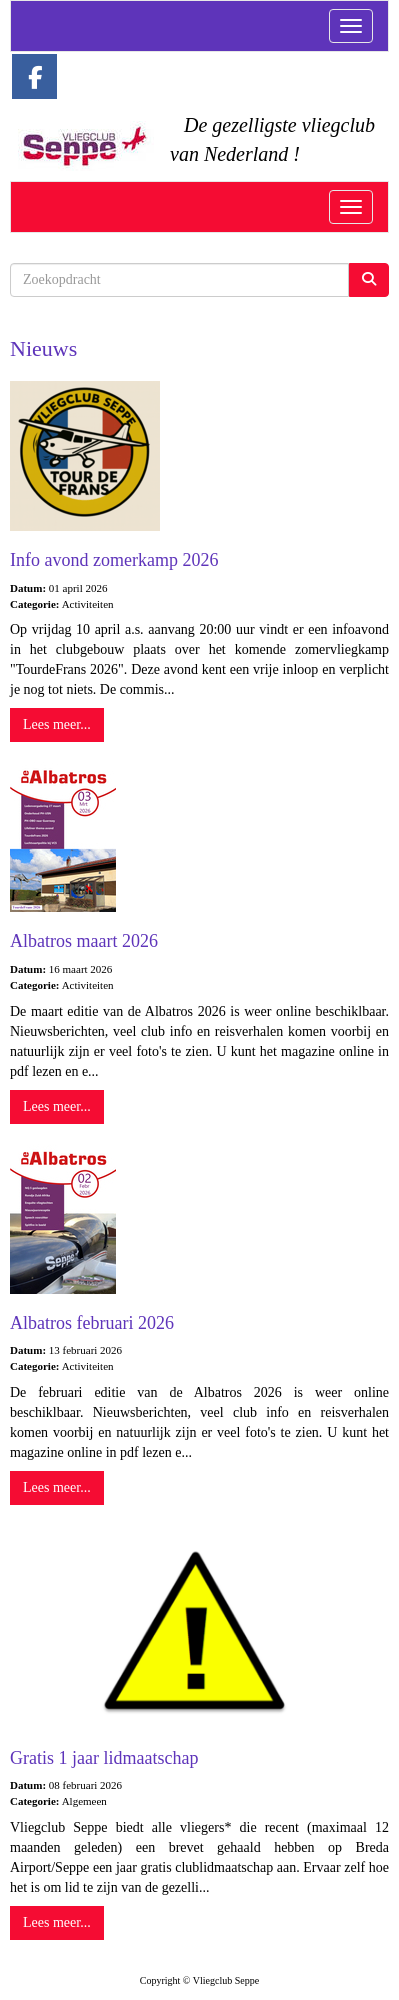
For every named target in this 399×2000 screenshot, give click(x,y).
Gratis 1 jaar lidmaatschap (104, 1758)
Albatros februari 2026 (92, 1323)
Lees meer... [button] (57, 724)
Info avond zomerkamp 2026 (114, 560)
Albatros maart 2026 (84, 941)
